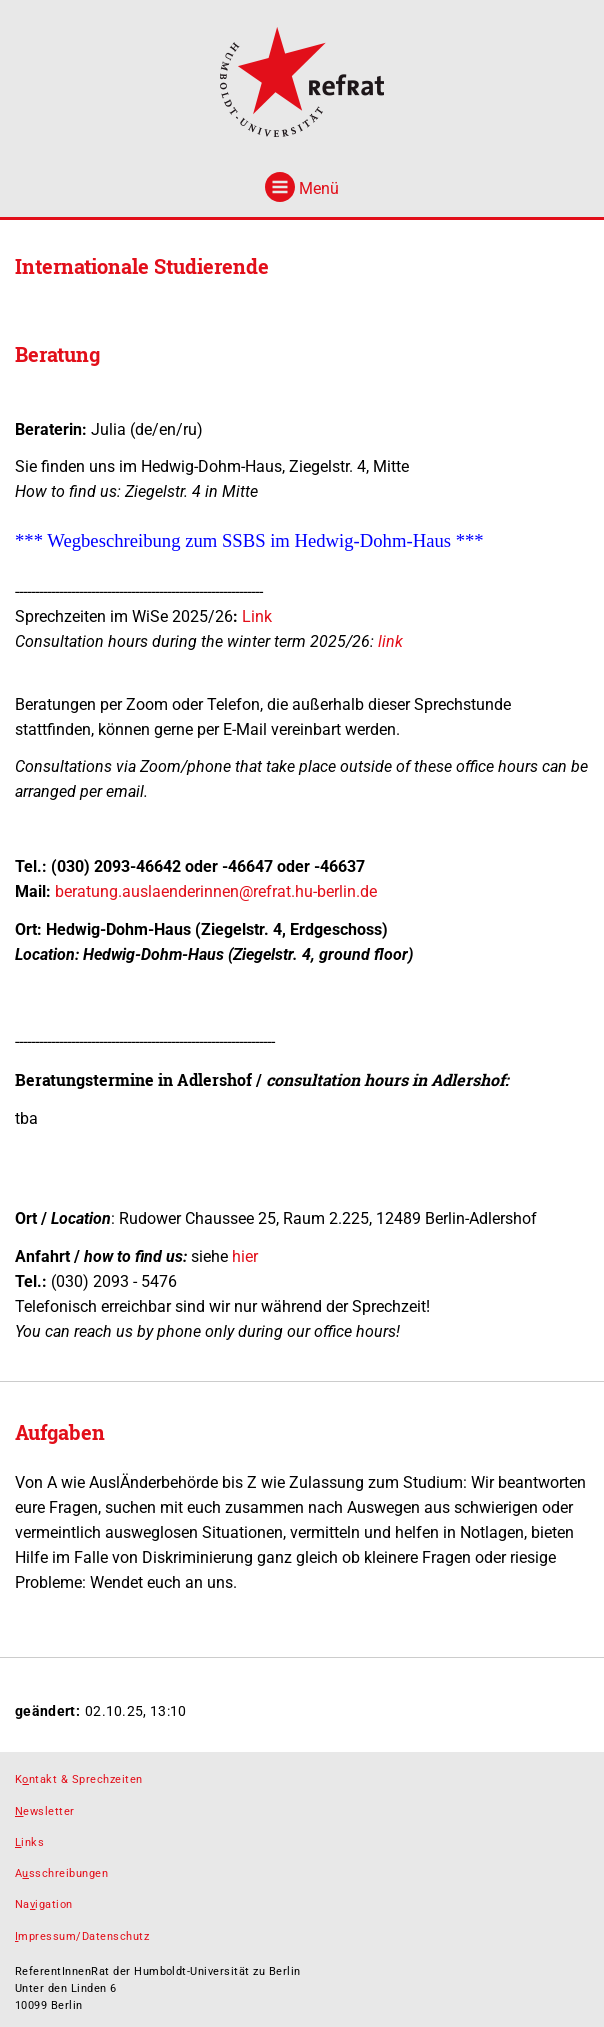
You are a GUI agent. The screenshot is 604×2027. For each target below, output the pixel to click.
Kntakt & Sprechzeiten (79, 1779)
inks (29, 1842)
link (390, 641)
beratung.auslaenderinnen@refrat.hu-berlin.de (216, 891)
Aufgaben (60, 1432)
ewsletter (45, 1811)
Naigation (44, 1904)
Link (257, 616)
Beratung (57, 354)
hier (245, 1256)
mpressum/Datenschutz (82, 1936)
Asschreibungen (61, 1873)
